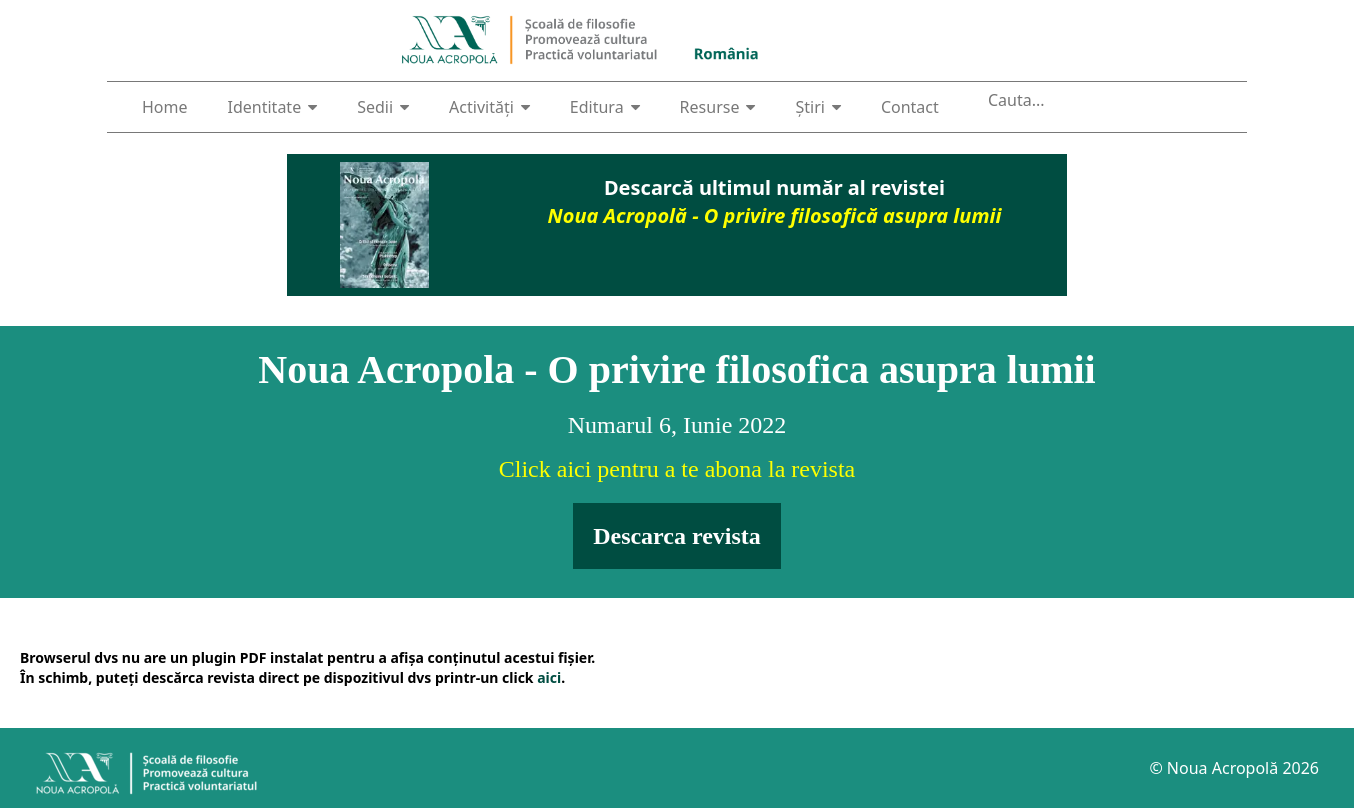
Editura (605, 107)
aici (549, 677)
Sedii (383, 107)
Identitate (273, 107)
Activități (489, 107)
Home (165, 107)
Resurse (718, 107)
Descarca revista (677, 536)
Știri (817, 107)
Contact (910, 107)
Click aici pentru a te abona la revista (677, 469)
